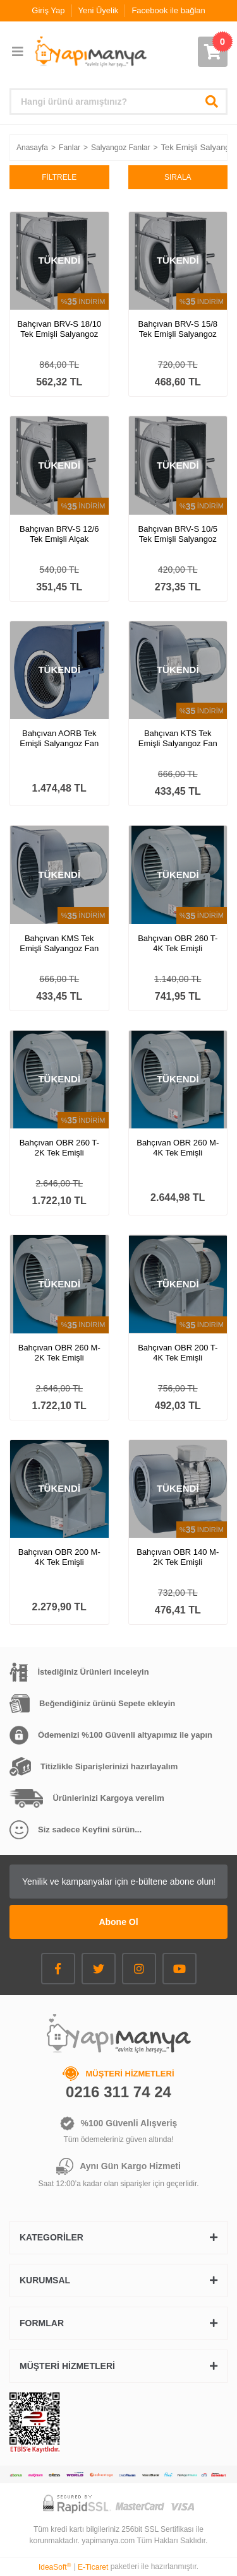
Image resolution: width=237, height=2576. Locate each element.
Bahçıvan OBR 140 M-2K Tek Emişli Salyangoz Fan (178, 1557)
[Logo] (90, 52)
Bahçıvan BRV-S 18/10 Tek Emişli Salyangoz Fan (59, 329)
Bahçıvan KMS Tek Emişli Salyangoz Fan (59, 943)
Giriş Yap (48, 10)
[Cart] (213, 52)
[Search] (118, 101)
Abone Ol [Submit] (118, 1922)
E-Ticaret (93, 2567)
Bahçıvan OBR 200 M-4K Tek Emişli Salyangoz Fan (59, 1557)
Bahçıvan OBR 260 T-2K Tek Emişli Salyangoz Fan (59, 1148)
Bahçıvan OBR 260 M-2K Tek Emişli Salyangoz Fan (59, 1353)
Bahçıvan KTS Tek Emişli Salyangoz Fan (177, 738)
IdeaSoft (55, 2567)
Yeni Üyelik (98, 10)
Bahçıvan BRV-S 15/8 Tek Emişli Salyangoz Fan (177, 329)
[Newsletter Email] (118, 1882)
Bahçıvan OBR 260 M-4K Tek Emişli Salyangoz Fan (178, 1148)
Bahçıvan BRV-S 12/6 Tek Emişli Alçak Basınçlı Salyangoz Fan (59, 534)
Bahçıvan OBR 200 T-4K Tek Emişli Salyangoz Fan (177, 1353)
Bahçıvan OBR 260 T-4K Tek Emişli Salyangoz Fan (177, 944)
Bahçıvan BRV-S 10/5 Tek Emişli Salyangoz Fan (177, 534)
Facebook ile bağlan (168, 10)
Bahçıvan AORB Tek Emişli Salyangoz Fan (59, 738)
